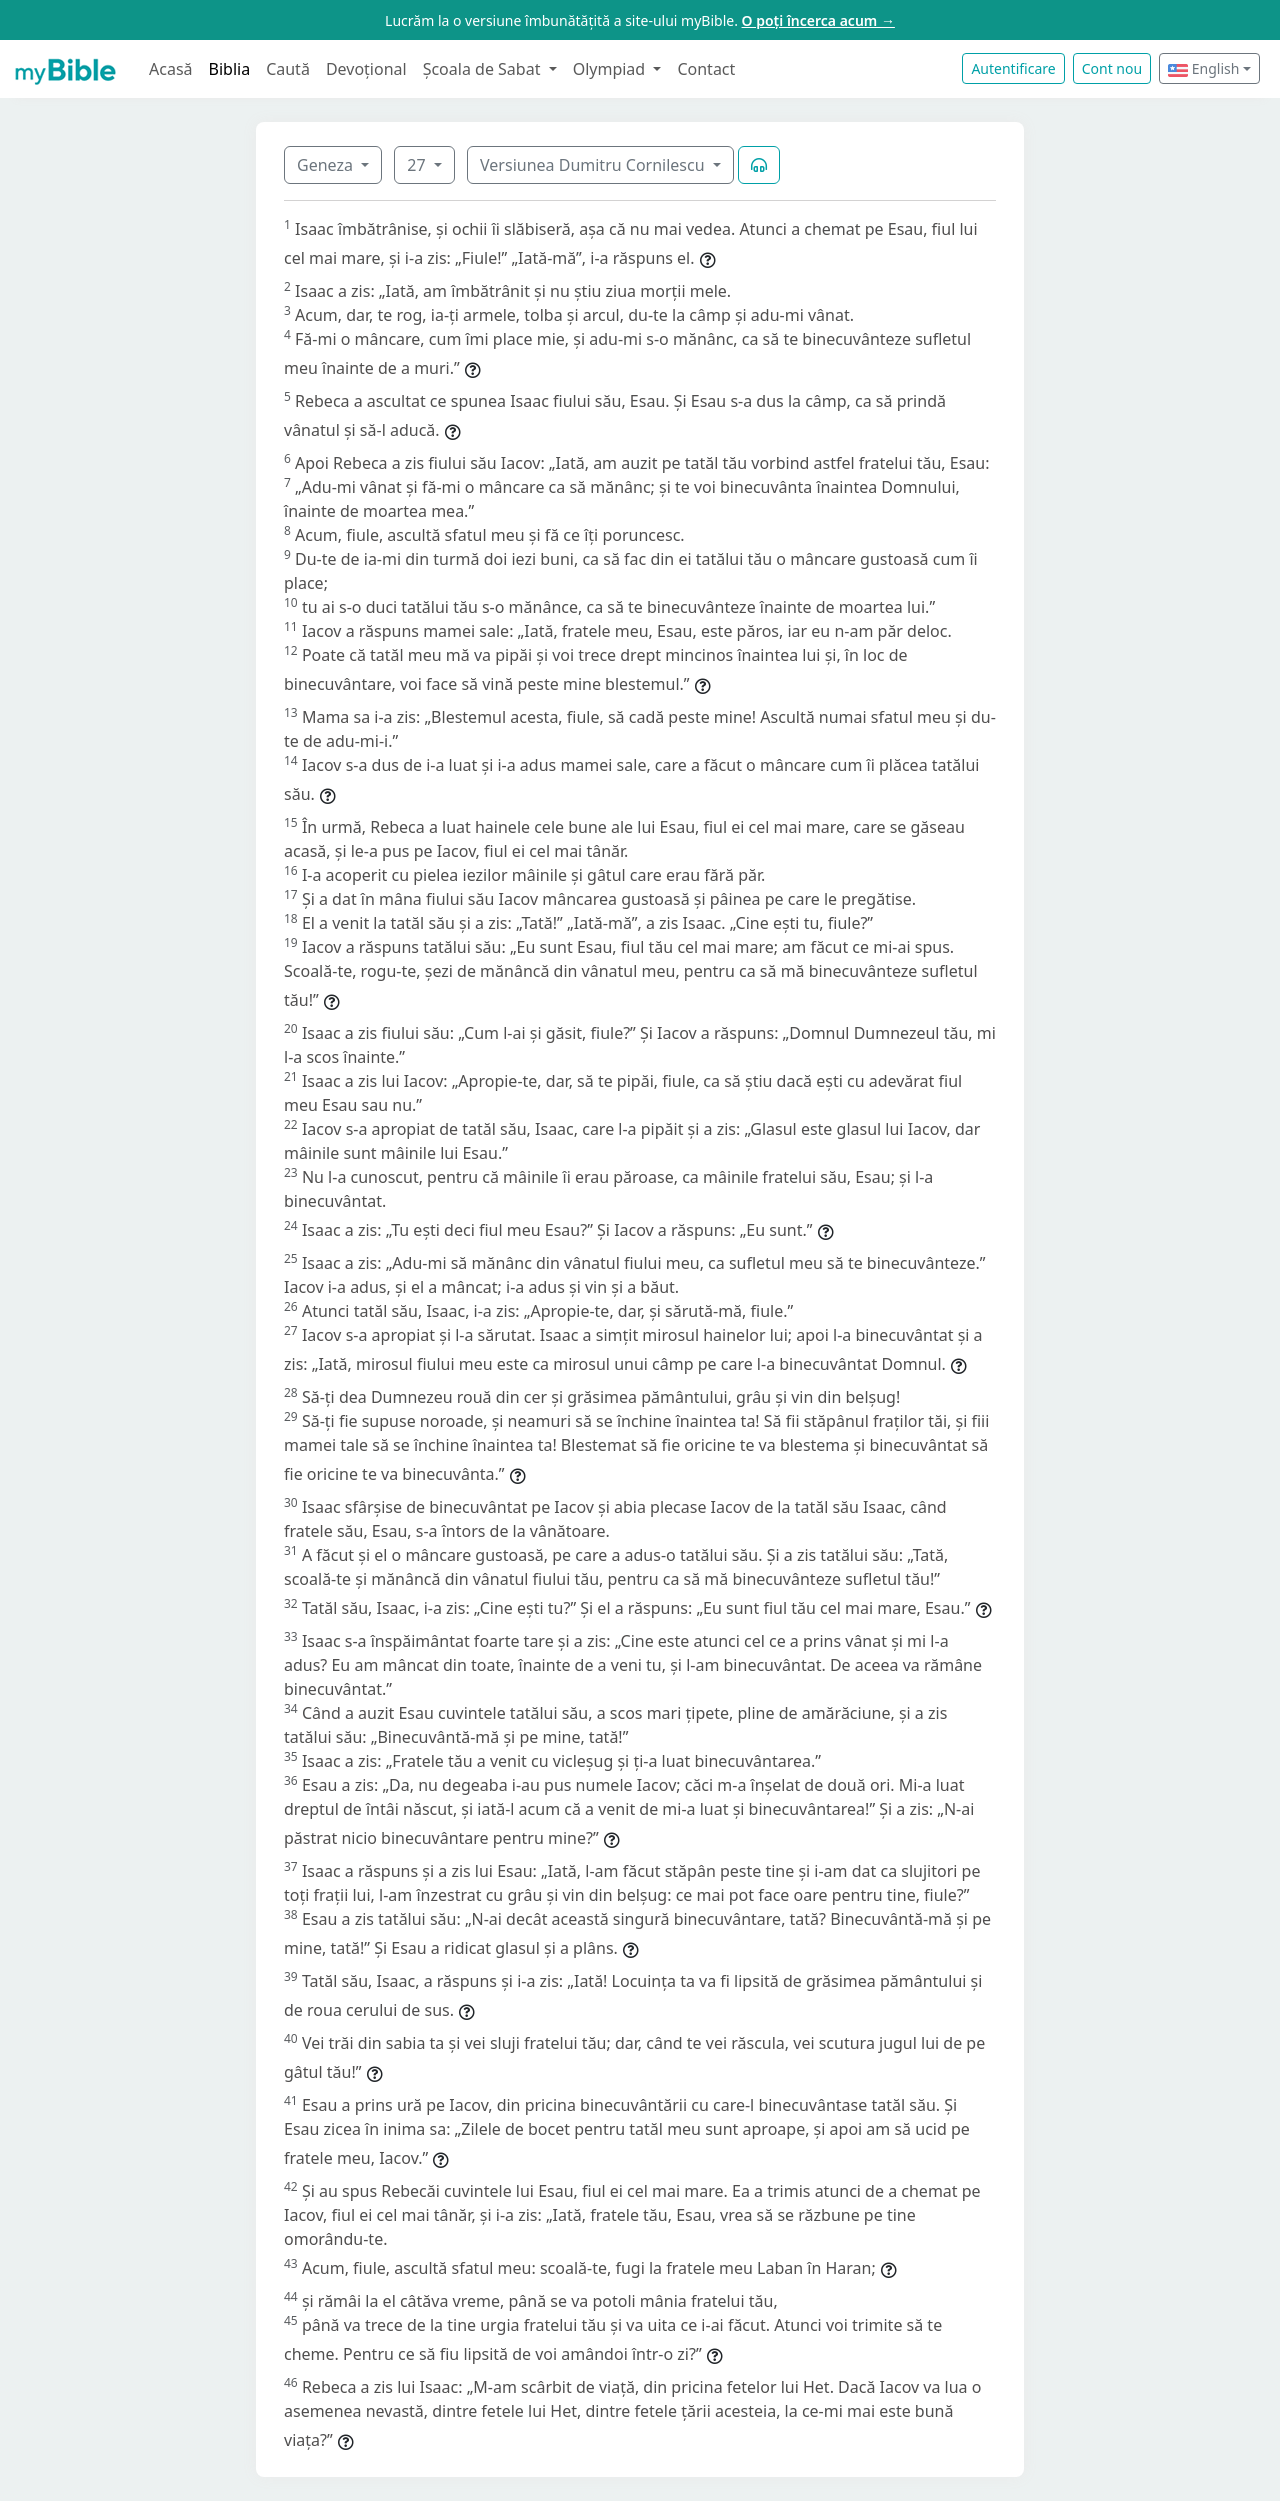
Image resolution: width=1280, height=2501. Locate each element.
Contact (706, 69)
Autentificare (1013, 68)
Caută (288, 69)
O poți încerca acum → (818, 20)
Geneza (327, 165)
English (1203, 68)
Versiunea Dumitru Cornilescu (594, 165)
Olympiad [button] (611, 69)
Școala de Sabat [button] (484, 69)
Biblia (230, 69)
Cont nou (1112, 68)
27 (418, 165)
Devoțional (366, 69)
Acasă (171, 69)
